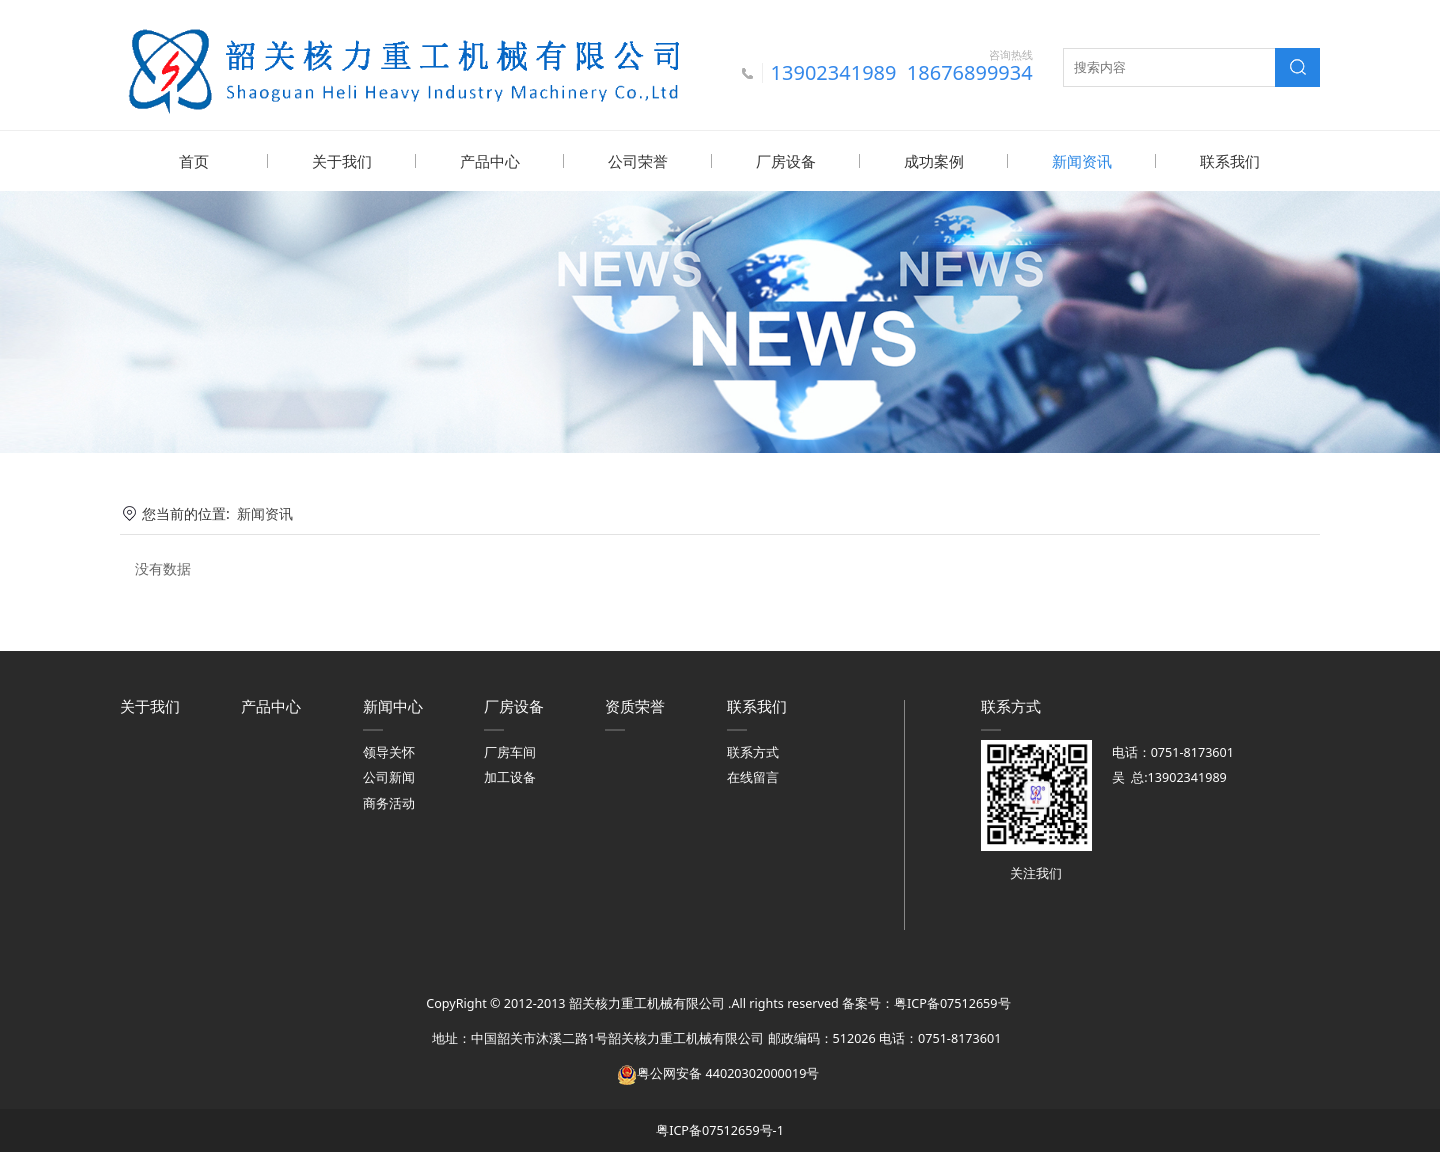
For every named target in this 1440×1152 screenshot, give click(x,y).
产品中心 (490, 161)
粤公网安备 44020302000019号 (718, 1072)
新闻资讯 (1082, 161)
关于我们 (342, 161)
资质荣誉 (635, 705)
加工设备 (510, 776)
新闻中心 (393, 705)
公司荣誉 (638, 161)
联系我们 (1230, 161)
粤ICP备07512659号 (952, 1002)
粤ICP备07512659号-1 (720, 1129)
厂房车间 (510, 751)
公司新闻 (389, 776)
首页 (194, 161)
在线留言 (753, 776)
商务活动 (389, 802)
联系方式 (753, 751)
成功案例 (934, 161)
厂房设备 (786, 161)
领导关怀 (389, 751)
